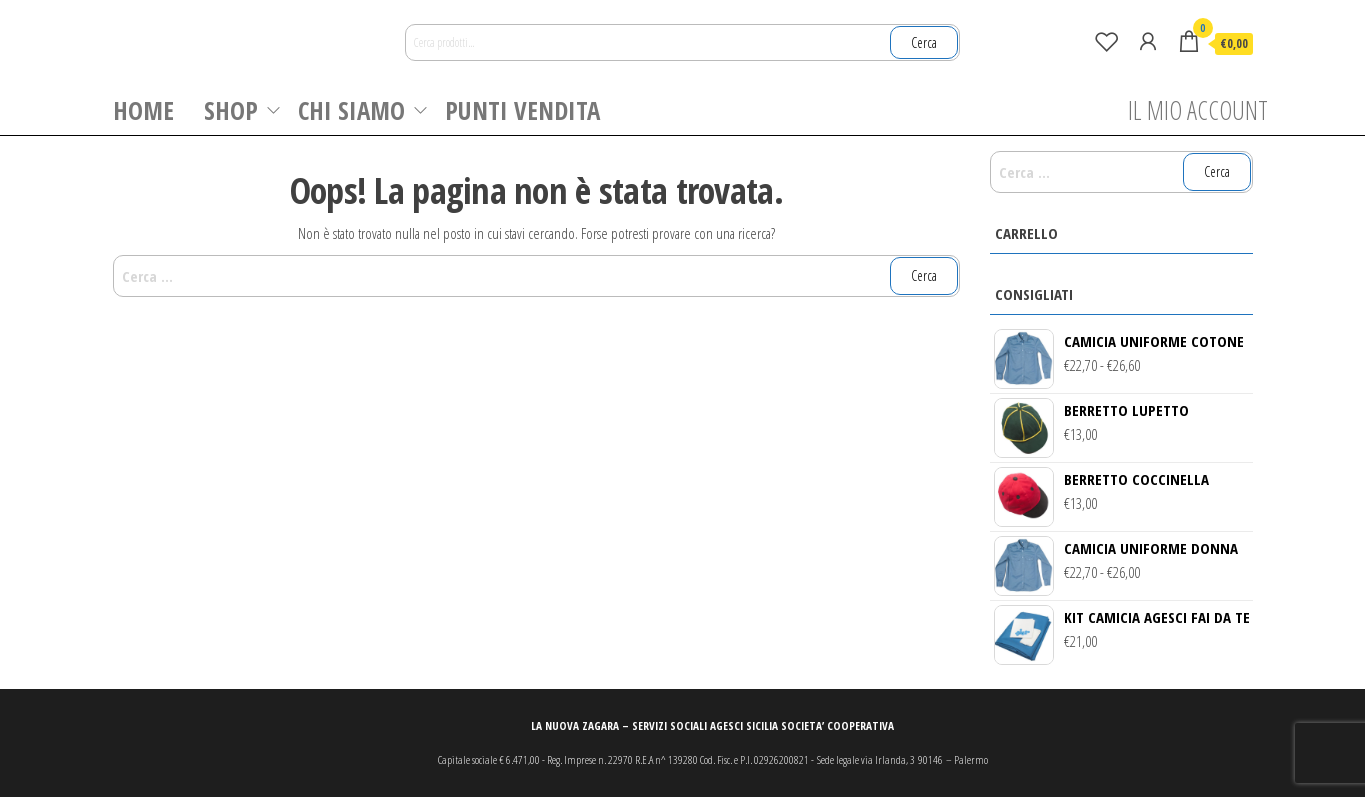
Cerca (924, 42)
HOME (143, 110)
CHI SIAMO (351, 110)
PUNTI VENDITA (522, 110)
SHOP (231, 110)
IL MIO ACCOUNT (1198, 110)
